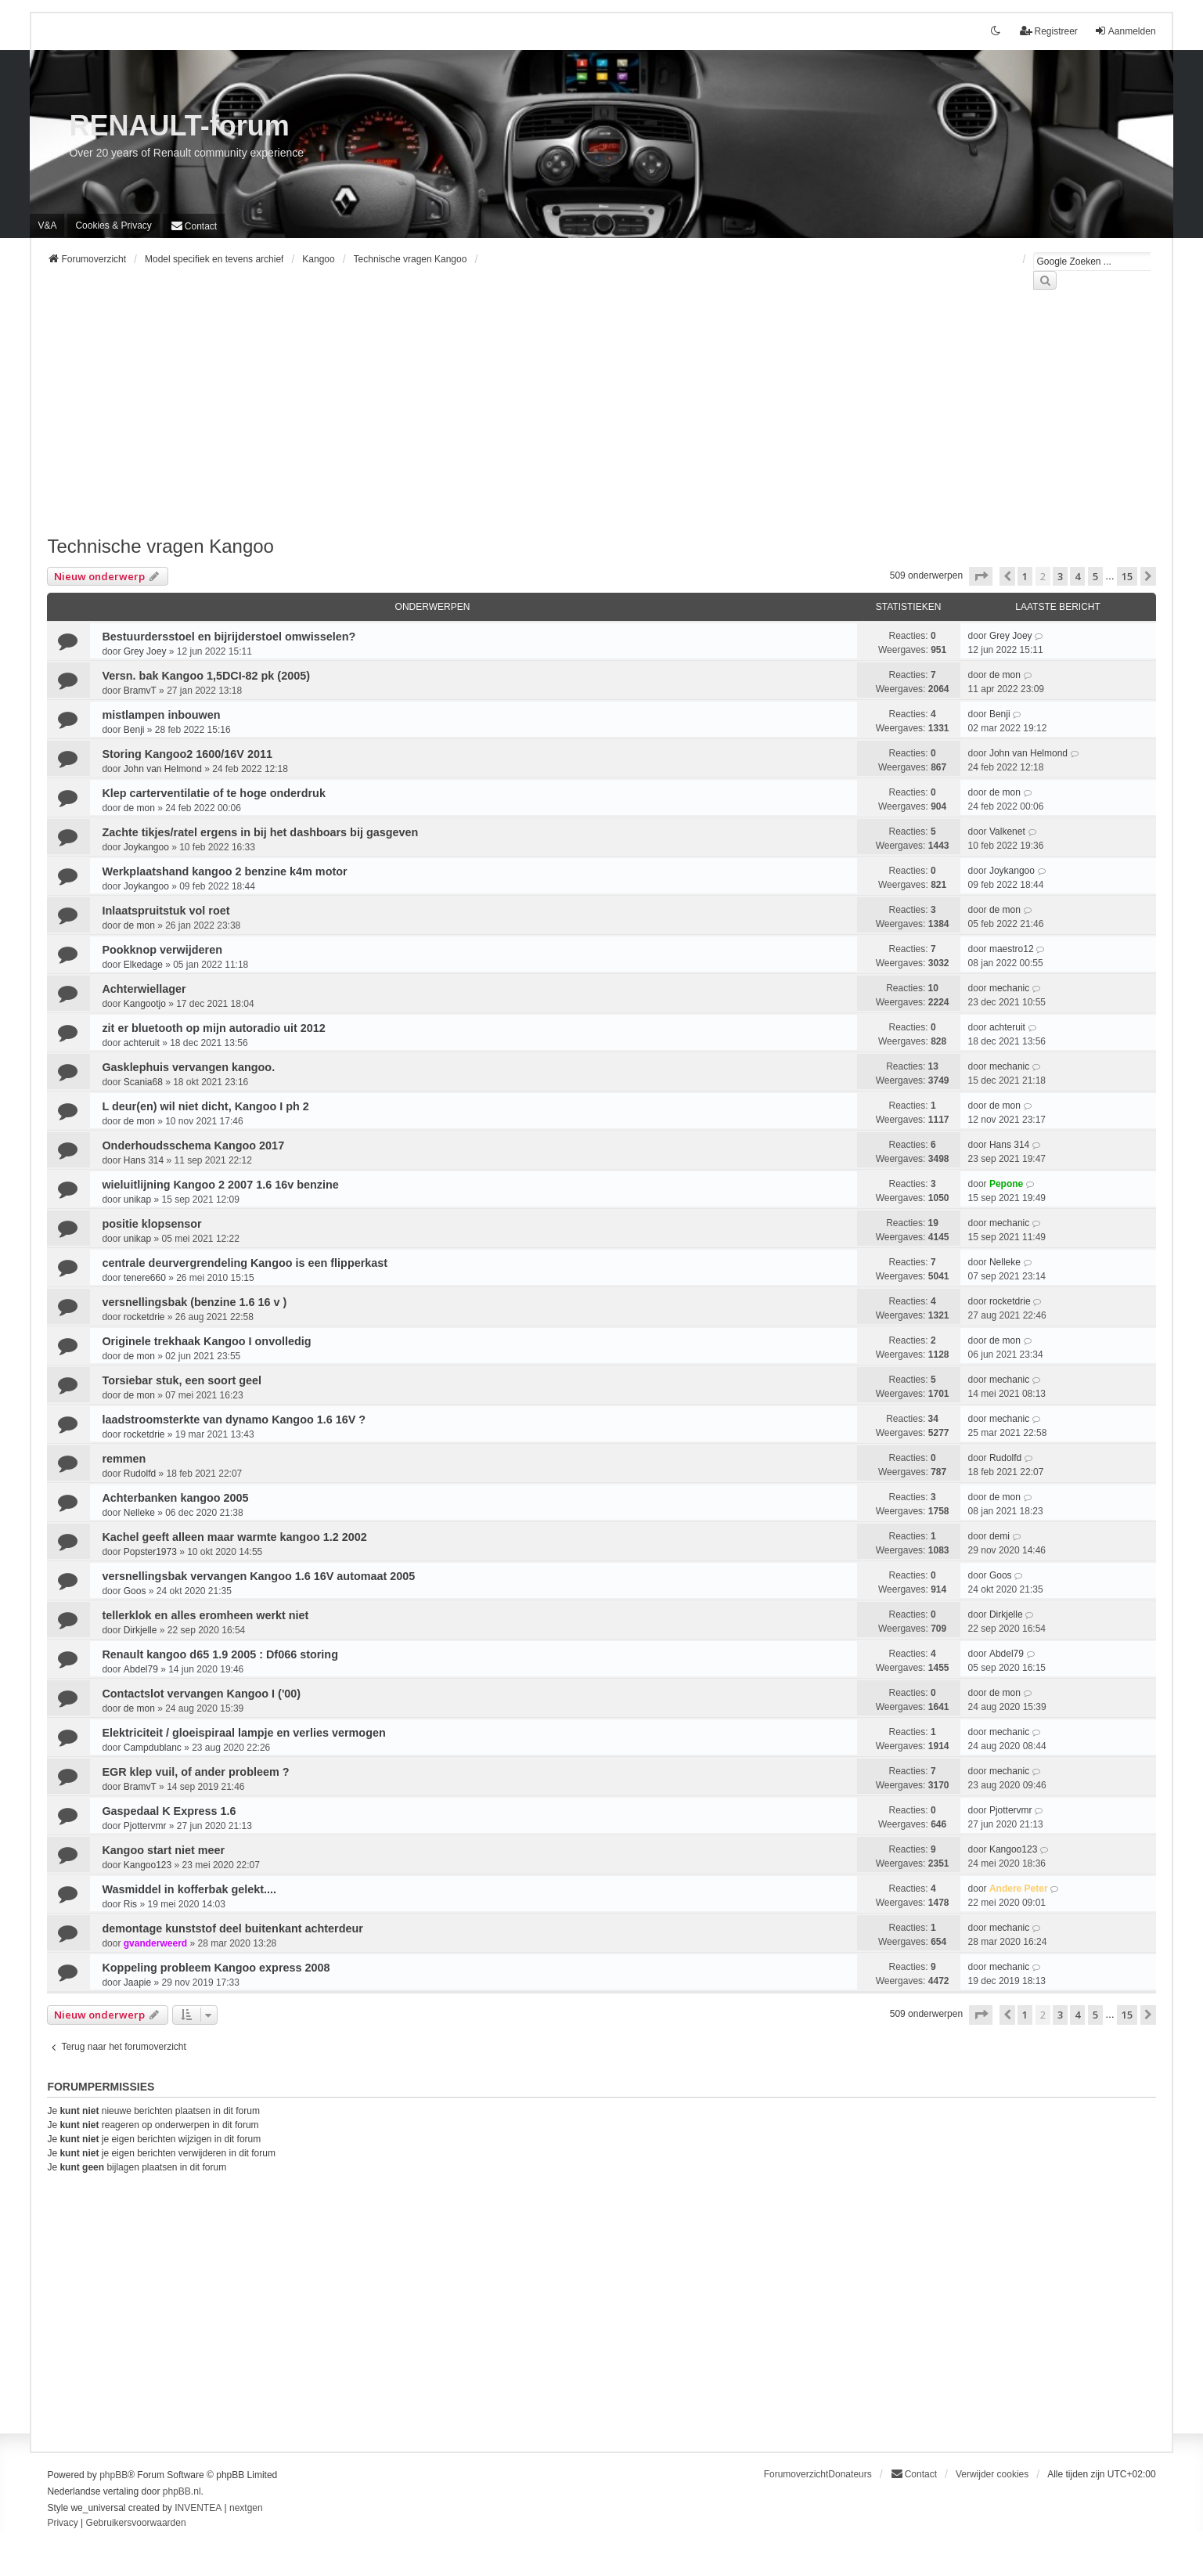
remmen (124, 1458)
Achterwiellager (143, 989)
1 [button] (1025, 576)
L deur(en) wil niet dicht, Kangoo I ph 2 (205, 1106)
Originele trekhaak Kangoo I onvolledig (206, 1341)
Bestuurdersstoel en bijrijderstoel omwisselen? (228, 636)
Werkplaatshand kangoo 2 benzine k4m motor (224, 871)
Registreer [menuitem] (1048, 31)
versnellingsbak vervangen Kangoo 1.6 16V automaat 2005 (258, 1576)
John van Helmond (163, 768)
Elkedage (143, 964)
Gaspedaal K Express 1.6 (169, 1811)
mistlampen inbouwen (161, 715)
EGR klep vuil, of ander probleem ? (195, 1772)
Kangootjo (145, 1003)
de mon (1005, 674)
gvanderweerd (155, 1943)
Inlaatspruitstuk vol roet (165, 910)
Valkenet (1007, 831)
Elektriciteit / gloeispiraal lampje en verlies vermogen (243, 1732)
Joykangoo (146, 847)
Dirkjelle (140, 1630)
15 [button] (1127, 576)
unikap (137, 1199)
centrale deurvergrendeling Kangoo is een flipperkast (244, 1263)
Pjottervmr (145, 1825)
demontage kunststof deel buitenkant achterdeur (232, 1928)
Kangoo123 (147, 1865)
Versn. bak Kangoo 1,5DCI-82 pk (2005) (206, 675)
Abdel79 (141, 1669)
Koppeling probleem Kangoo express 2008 (216, 1967)
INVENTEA (198, 2507)
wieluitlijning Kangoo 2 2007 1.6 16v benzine (220, 1184)
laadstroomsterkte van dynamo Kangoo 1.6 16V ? (234, 1419)
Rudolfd (140, 1473)
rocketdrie (144, 1316)
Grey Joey (145, 651)
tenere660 (145, 1277)
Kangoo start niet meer (163, 1850)
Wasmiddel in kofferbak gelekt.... (189, 1889)
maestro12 (1011, 948)
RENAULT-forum (179, 126)
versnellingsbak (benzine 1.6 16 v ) (194, 1302)
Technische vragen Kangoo (160, 546)
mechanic (1009, 988)
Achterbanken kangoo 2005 (175, 1498)
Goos (135, 1591)
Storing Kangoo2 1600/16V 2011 (187, 754)
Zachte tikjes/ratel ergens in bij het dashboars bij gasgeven (260, 832)
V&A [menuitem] (47, 225)
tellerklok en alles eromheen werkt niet (205, 1615)
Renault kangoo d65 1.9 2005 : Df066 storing (220, 1654)
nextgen (246, 2507)
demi (999, 1536)
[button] (980, 576)
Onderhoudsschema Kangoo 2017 (193, 1145)
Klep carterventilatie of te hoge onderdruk (213, 793)
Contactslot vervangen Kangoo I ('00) (201, 1693)
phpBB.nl (182, 2491)
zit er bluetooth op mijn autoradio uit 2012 (213, 1028)
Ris (130, 1904)
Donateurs (849, 2474)
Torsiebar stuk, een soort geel (181, 1380)
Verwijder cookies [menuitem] (992, 2474)
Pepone (1006, 1183)
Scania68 (143, 1082)
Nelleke (1005, 1262)
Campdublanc (153, 1747)
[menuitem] (113, 225)
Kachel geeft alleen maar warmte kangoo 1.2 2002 (234, 1537)
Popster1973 (150, 1551)
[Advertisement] (516, 422)
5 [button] (1095, 576)
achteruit (142, 1042)
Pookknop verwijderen (162, 949)
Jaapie (137, 1982)
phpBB (113, 2475)
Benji (134, 729)
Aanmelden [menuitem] (1125, 31)
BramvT (140, 690)
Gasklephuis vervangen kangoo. (188, 1067)
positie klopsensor (151, 1224)
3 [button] (1060, 576)
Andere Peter (1018, 1888)
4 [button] (1077, 576)
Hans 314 (144, 1160)
